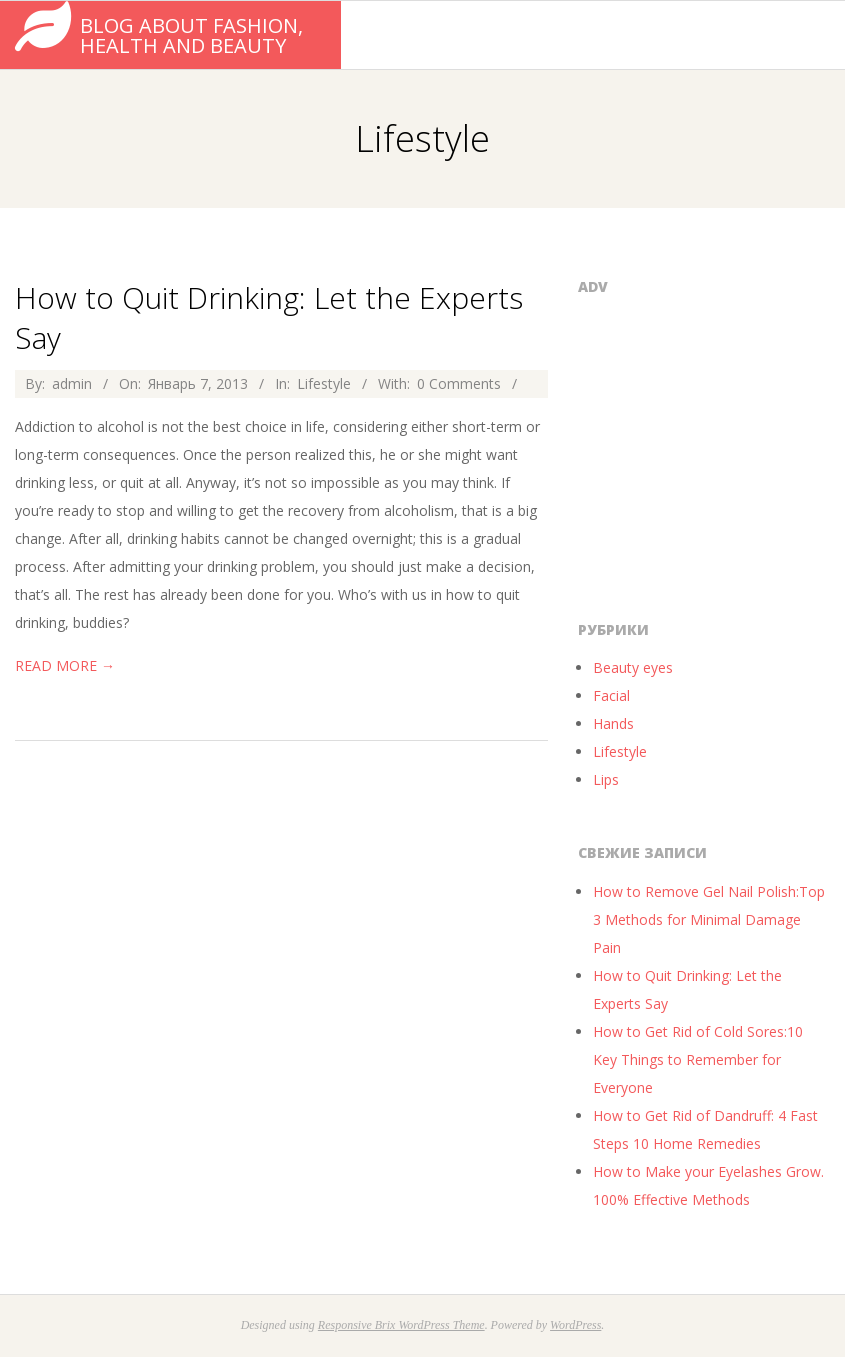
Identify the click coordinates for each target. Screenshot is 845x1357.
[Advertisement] (711, 452)
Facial (611, 695)
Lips (606, 779)
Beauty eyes (633, 667)
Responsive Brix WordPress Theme (401, 1325)
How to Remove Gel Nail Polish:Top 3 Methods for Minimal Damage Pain (709, 919)
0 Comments (459, 383)
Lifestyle (324, 383)
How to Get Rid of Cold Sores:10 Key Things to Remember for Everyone (698, 1059)
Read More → (65, 665)
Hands (613, 723)
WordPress (575, 1325)
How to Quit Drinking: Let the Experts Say (269, 317)
